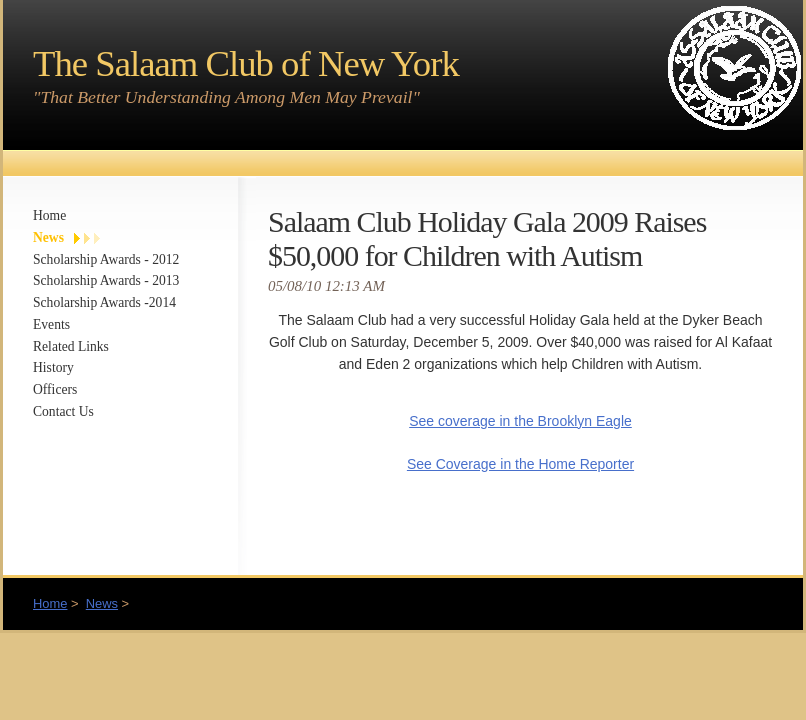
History (53, 367)
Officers (55, 389)
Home (49, 215)
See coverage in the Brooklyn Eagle (520, 421)
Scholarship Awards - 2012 (106, 259)
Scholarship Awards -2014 (104, 302)
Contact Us (63, 411)
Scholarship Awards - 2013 (106, 280)
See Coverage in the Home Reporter (520, 464)
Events (51, 324)
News (48, 237)
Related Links (71, 346)
